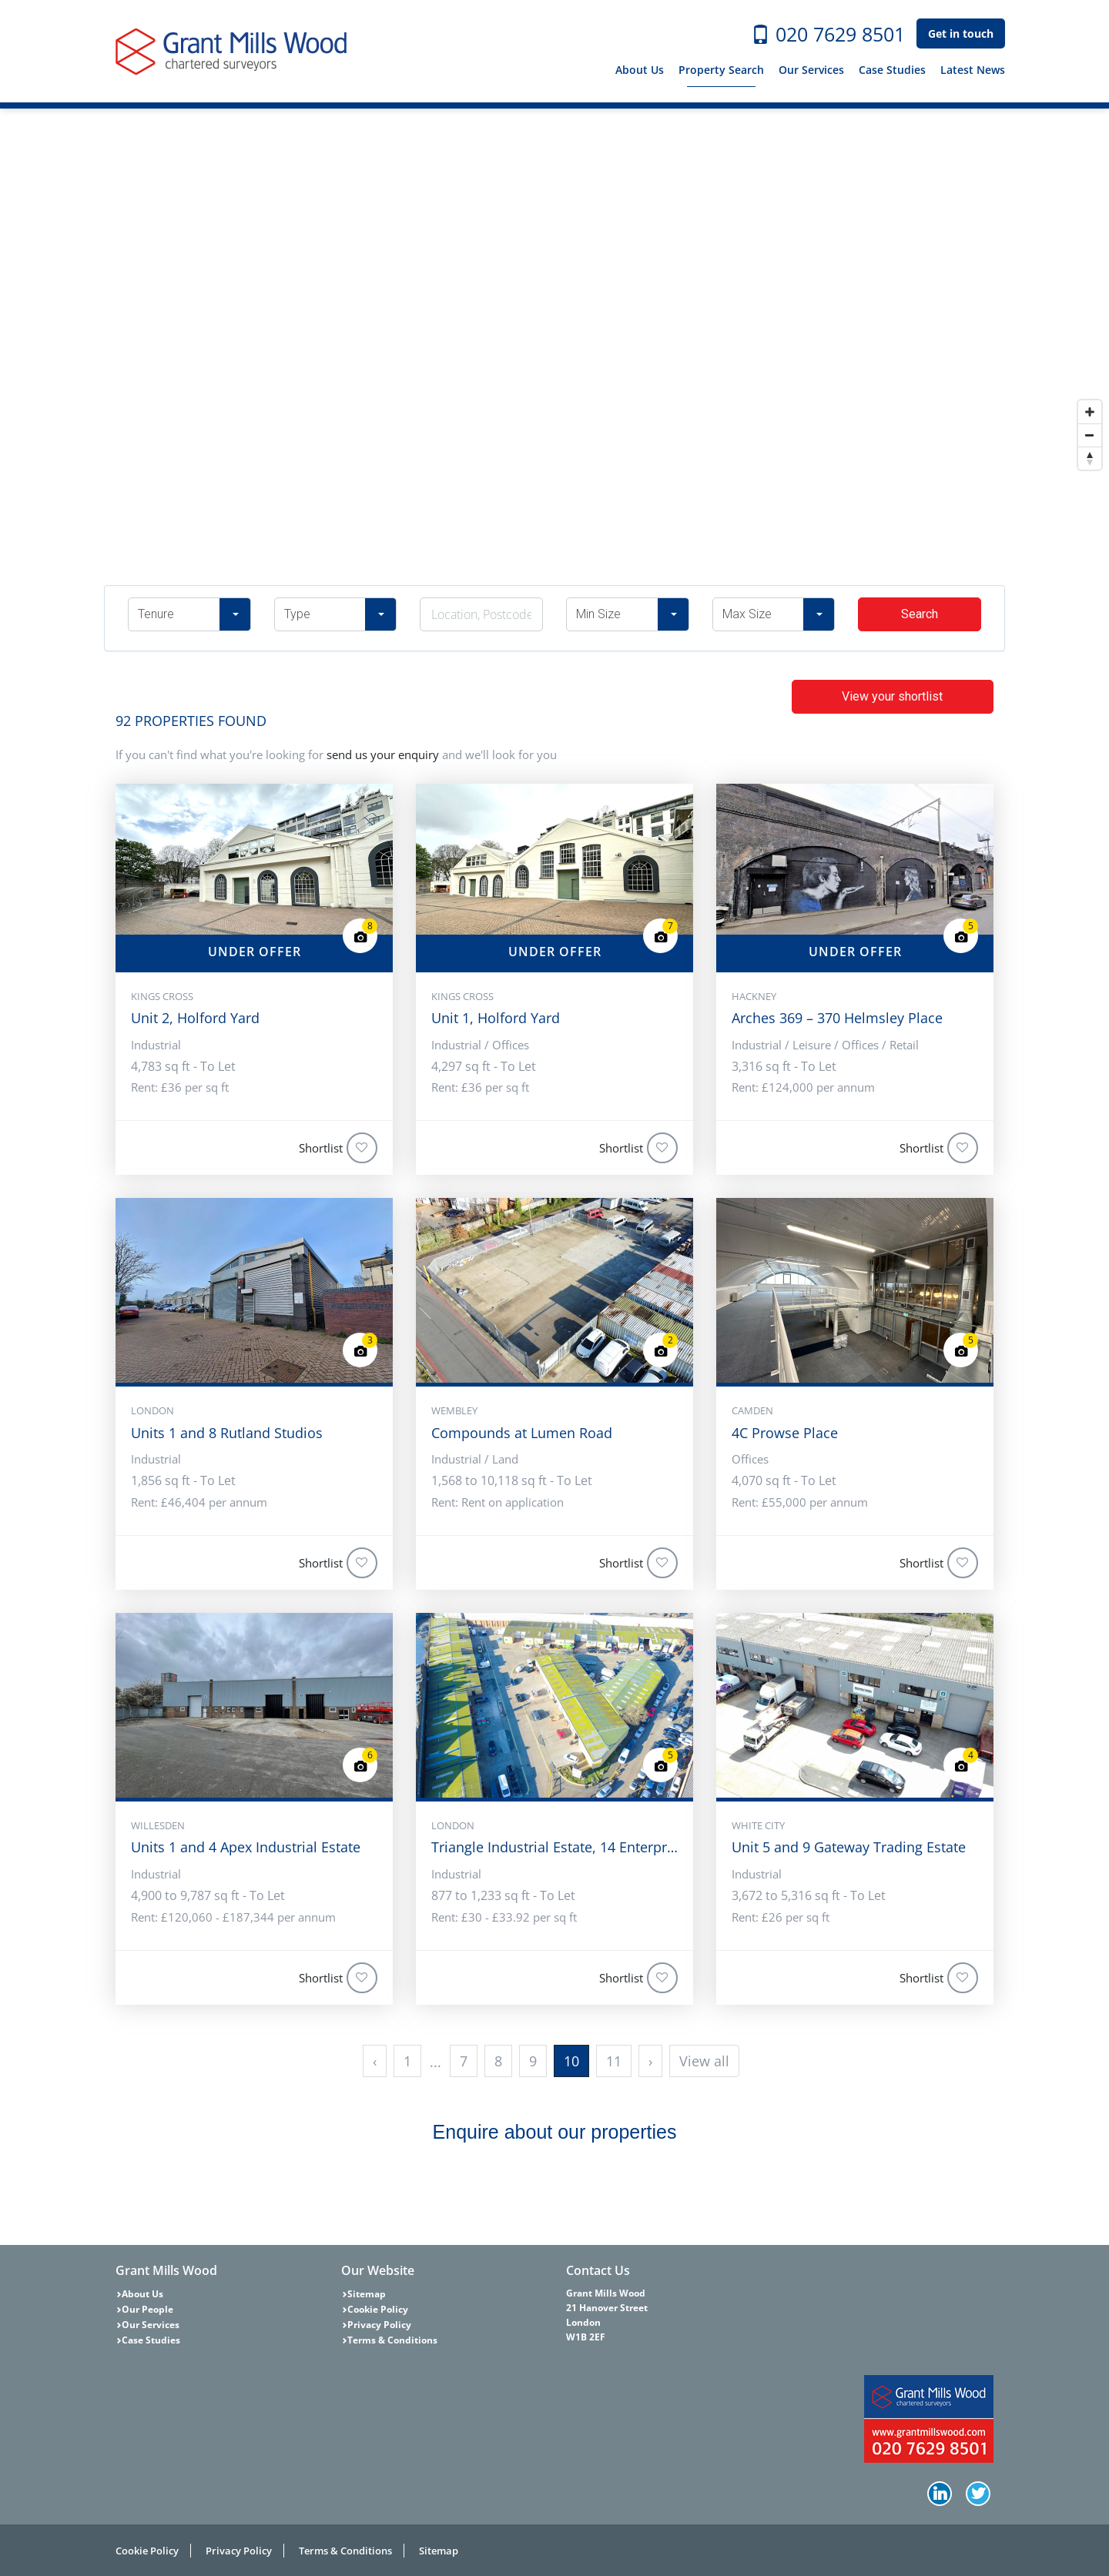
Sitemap (366, 2293)
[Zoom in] (1089, 411)
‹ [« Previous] (375, 2061)
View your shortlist (892, 696)
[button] (189, 614)
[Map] (554, 292)
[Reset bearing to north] (1089, 458)
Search (919, 614)
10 (571, 2061)
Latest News (972, 69)
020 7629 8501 (828, 34)
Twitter (979, 2495)
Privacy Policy (379, 2324)
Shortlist (338, 1147)
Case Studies (892, 69)
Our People (147, 2309)
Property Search (721, 69)
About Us (639, 69)
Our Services (811, 69)
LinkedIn (941, 2495)
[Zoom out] (1089, 435)
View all (704, 2061)
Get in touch (960, 33)
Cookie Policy (377, 2309)
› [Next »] (650, 2061)
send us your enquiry (383, 754)
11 (614, 2061)
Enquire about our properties (555, 2132)
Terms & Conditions (392, 2340)
